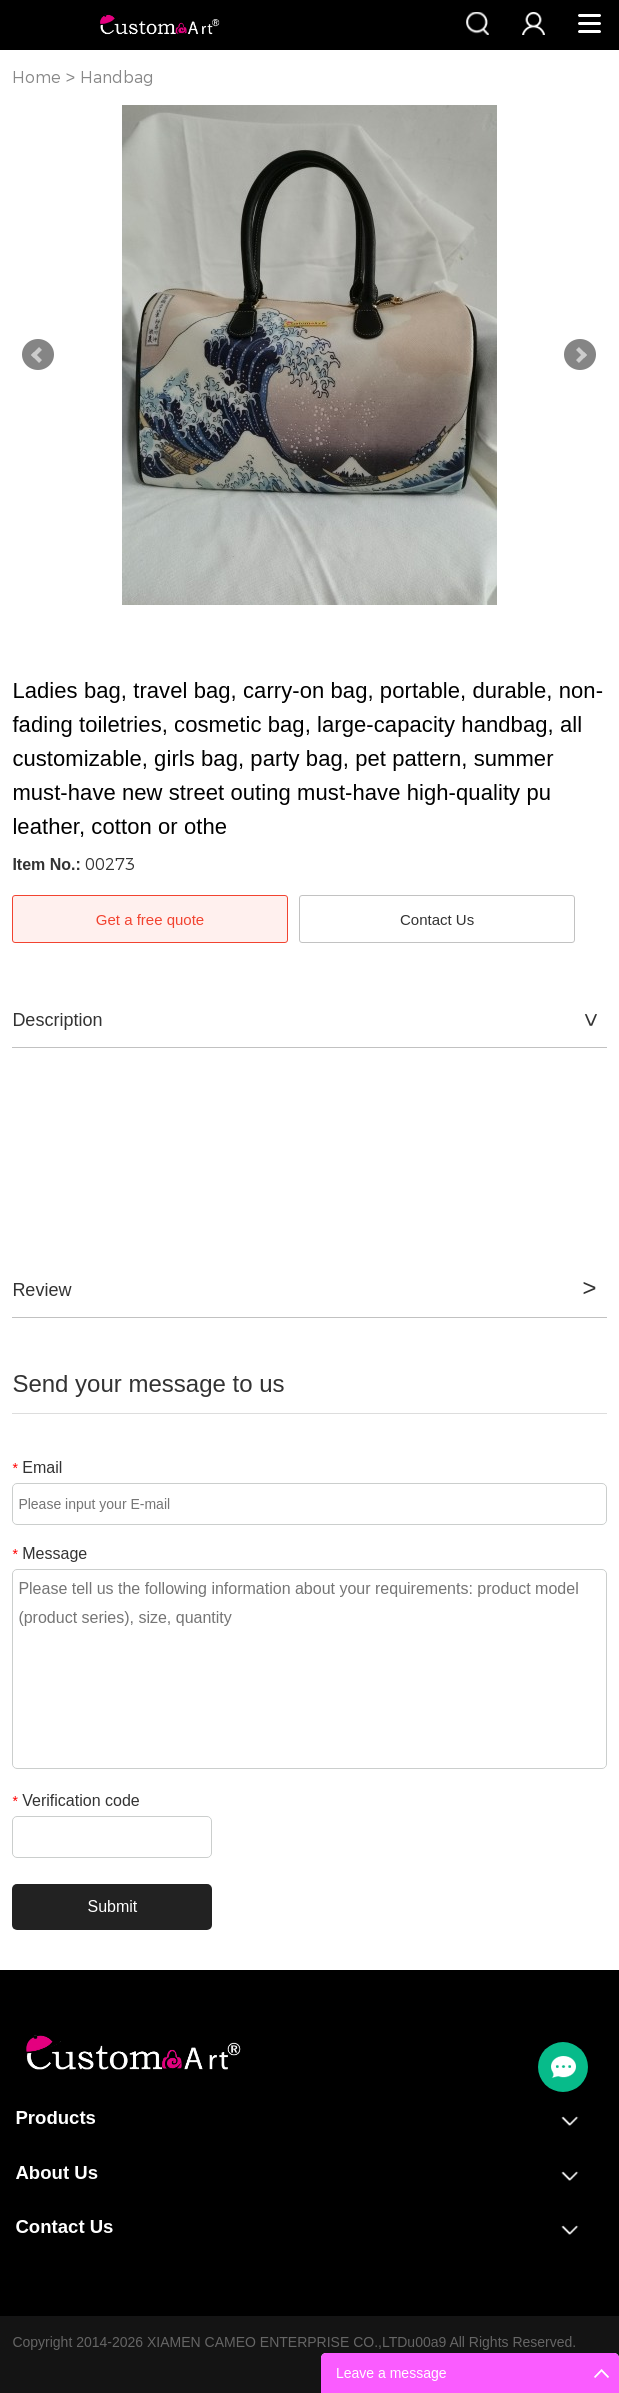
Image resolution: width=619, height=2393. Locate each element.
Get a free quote (150, 919)
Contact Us (437, 919)
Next (580, 355)
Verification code (75, 1800)
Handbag (116, 77)
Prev (38, 355)
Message (49, 1553)
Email (37, 1467)
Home (36, 77)
